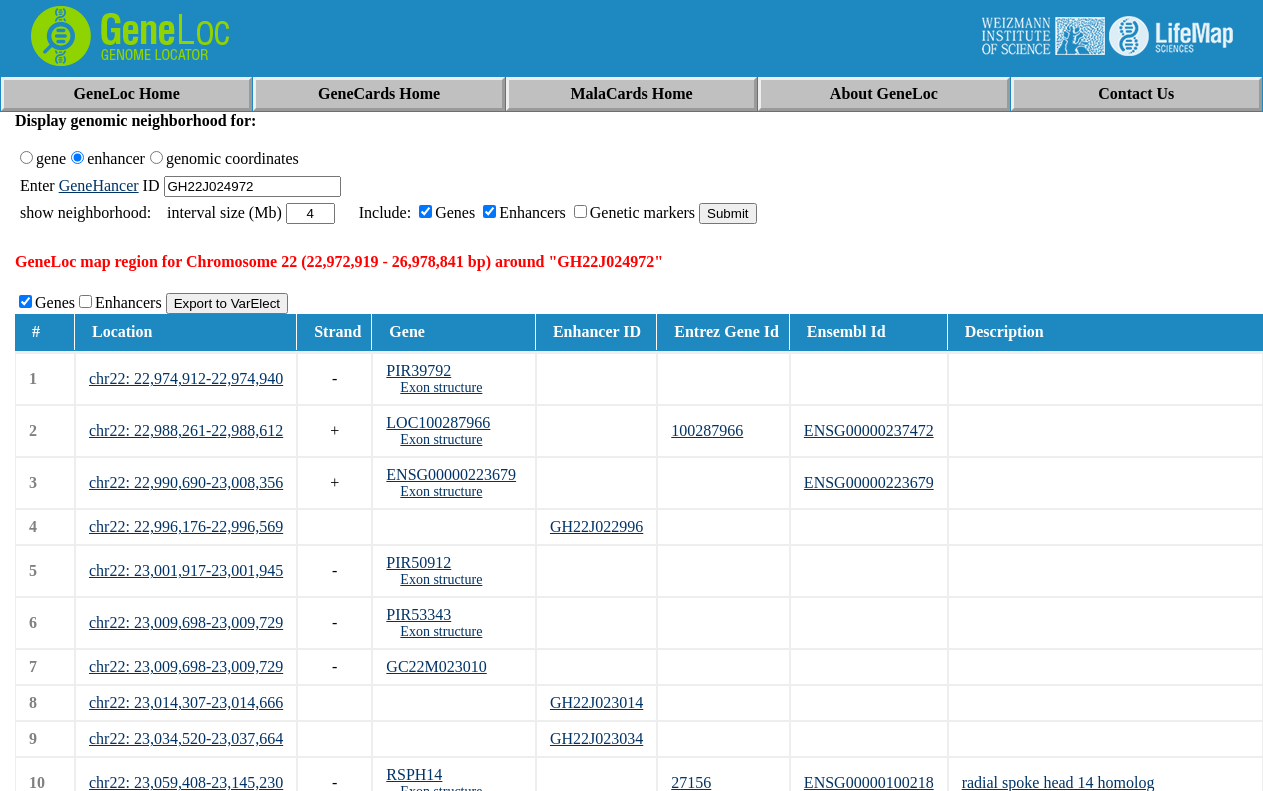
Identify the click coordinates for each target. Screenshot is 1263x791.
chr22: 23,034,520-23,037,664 (186, 738)
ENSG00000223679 (451, 474)
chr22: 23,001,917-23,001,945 (186, 570)
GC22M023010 (436, 666)
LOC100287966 (438, 422)
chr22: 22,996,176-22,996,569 (186, 526)
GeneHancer (99, 185)
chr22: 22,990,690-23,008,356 (186, 482)
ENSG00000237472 (869, 430)
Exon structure (441, 387)
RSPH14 (414, 774)
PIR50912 (418, 562)
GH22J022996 (596, 526)
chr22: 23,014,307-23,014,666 (186, 702)
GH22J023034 (596, 738)
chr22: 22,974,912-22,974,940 (186, 378)
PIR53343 (418, 614)
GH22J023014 (596, 702)
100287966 (707, 430)
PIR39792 (418, 370)
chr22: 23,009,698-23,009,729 (186, 622)
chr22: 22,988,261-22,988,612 (186, 430)
